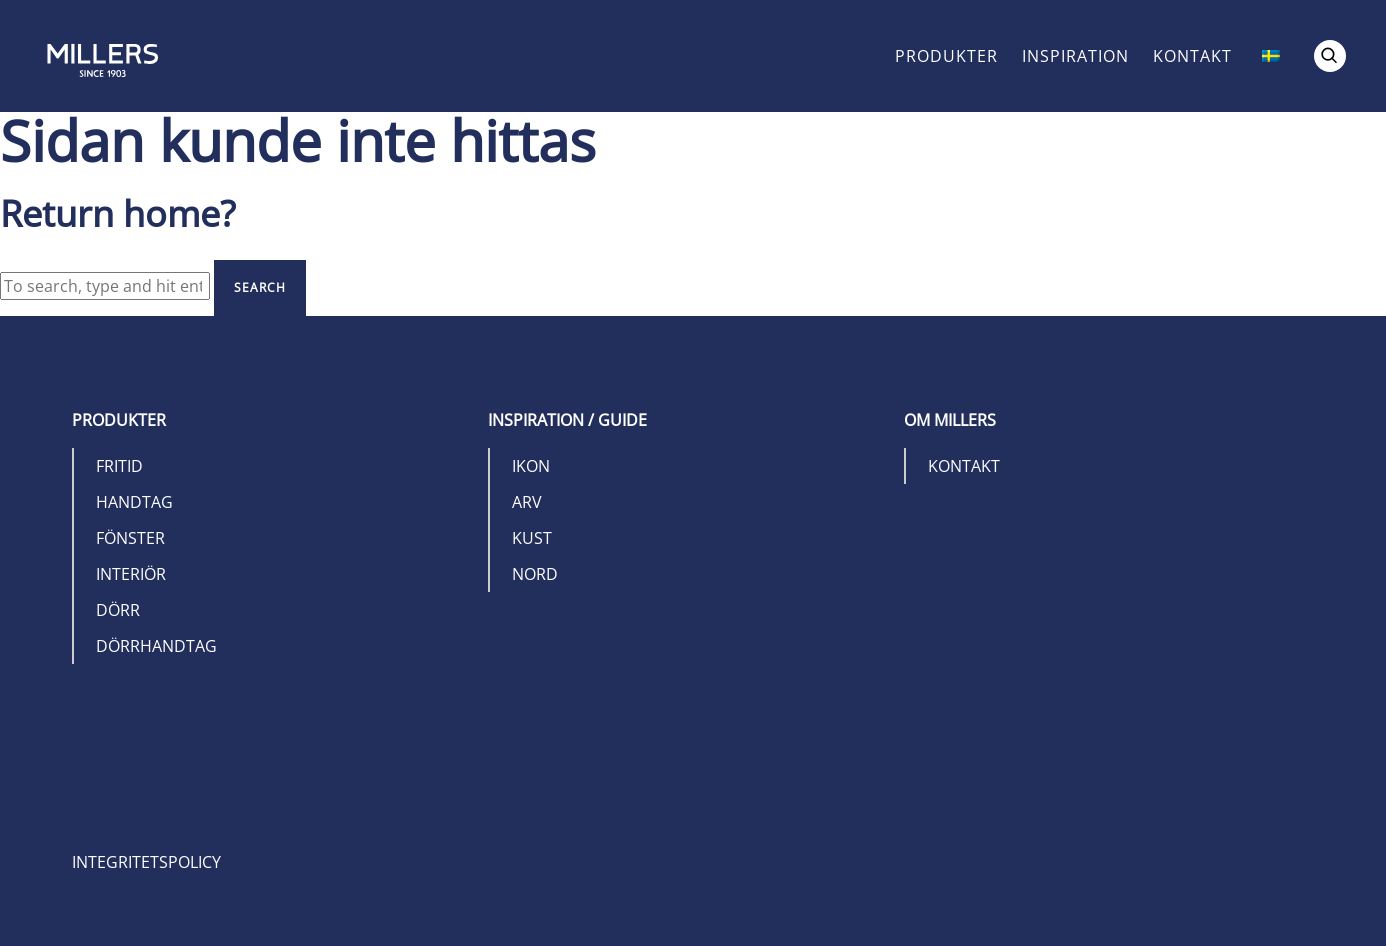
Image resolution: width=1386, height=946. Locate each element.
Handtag (134, 502)
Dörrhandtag (156, 646)
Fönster (130, 538)
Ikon (531, 466)
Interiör (131, 574)
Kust (532, 538)
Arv (527, 502)
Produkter (946, 56)
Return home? (118, 213)
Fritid (119, 466)
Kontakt (1192, 56)
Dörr (118, 610)
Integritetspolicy (146, 862)
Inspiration (1075, 56)
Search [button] (260, 287)
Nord (535, 574)
